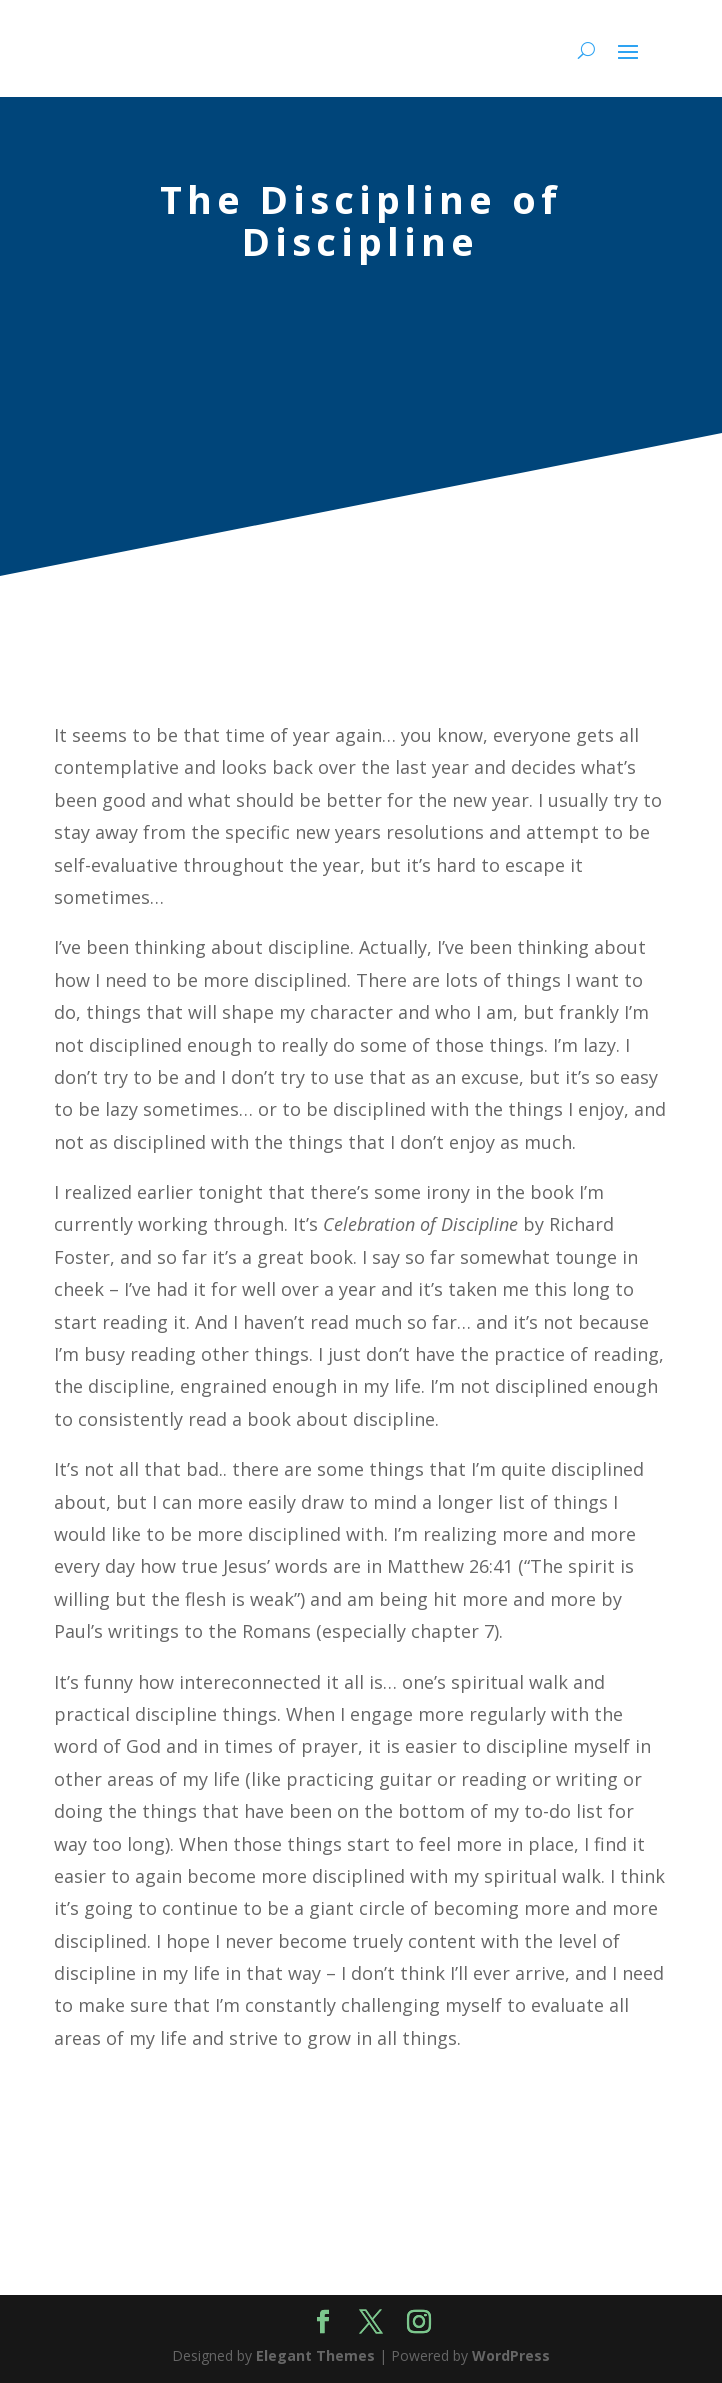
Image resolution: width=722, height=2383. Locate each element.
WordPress (511, 2355)
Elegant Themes (315, 2355)
